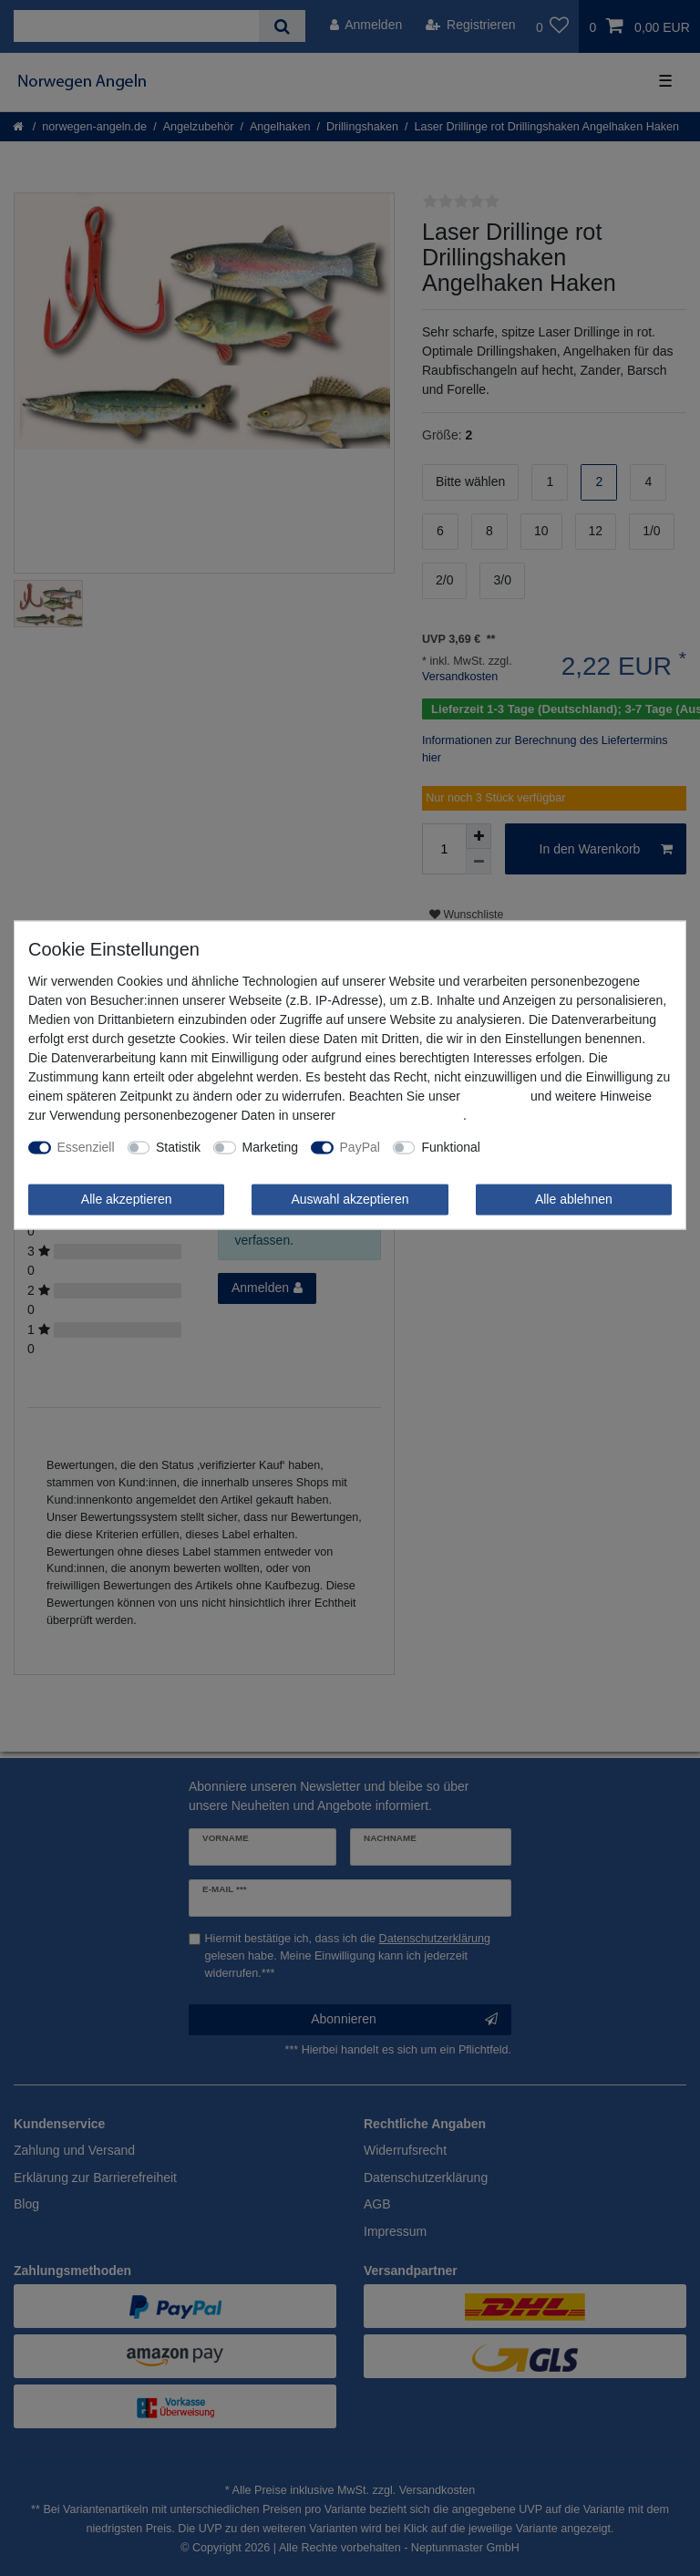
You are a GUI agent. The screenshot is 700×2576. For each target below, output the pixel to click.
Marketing (270, 1147)
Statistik (178, 1147)
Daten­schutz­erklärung (401, 1115)
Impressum (495, 1096)
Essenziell (86, 1147)
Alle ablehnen (573, 1199)
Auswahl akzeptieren (349, 1199)
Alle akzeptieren (126, 1199)
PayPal (360, 1147)
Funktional (450, 1147)
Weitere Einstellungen (555, 1147)
